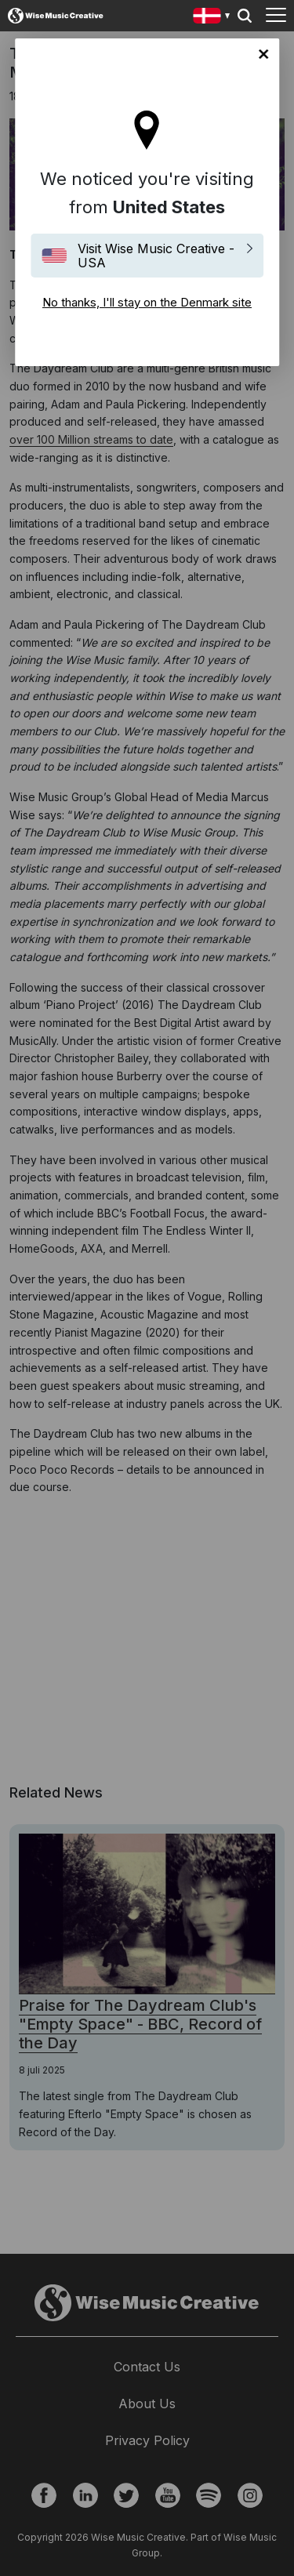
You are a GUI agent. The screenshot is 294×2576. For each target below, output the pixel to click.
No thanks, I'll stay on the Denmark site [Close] (263, 54)
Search (245, 16)
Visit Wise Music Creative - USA (156, 255)
